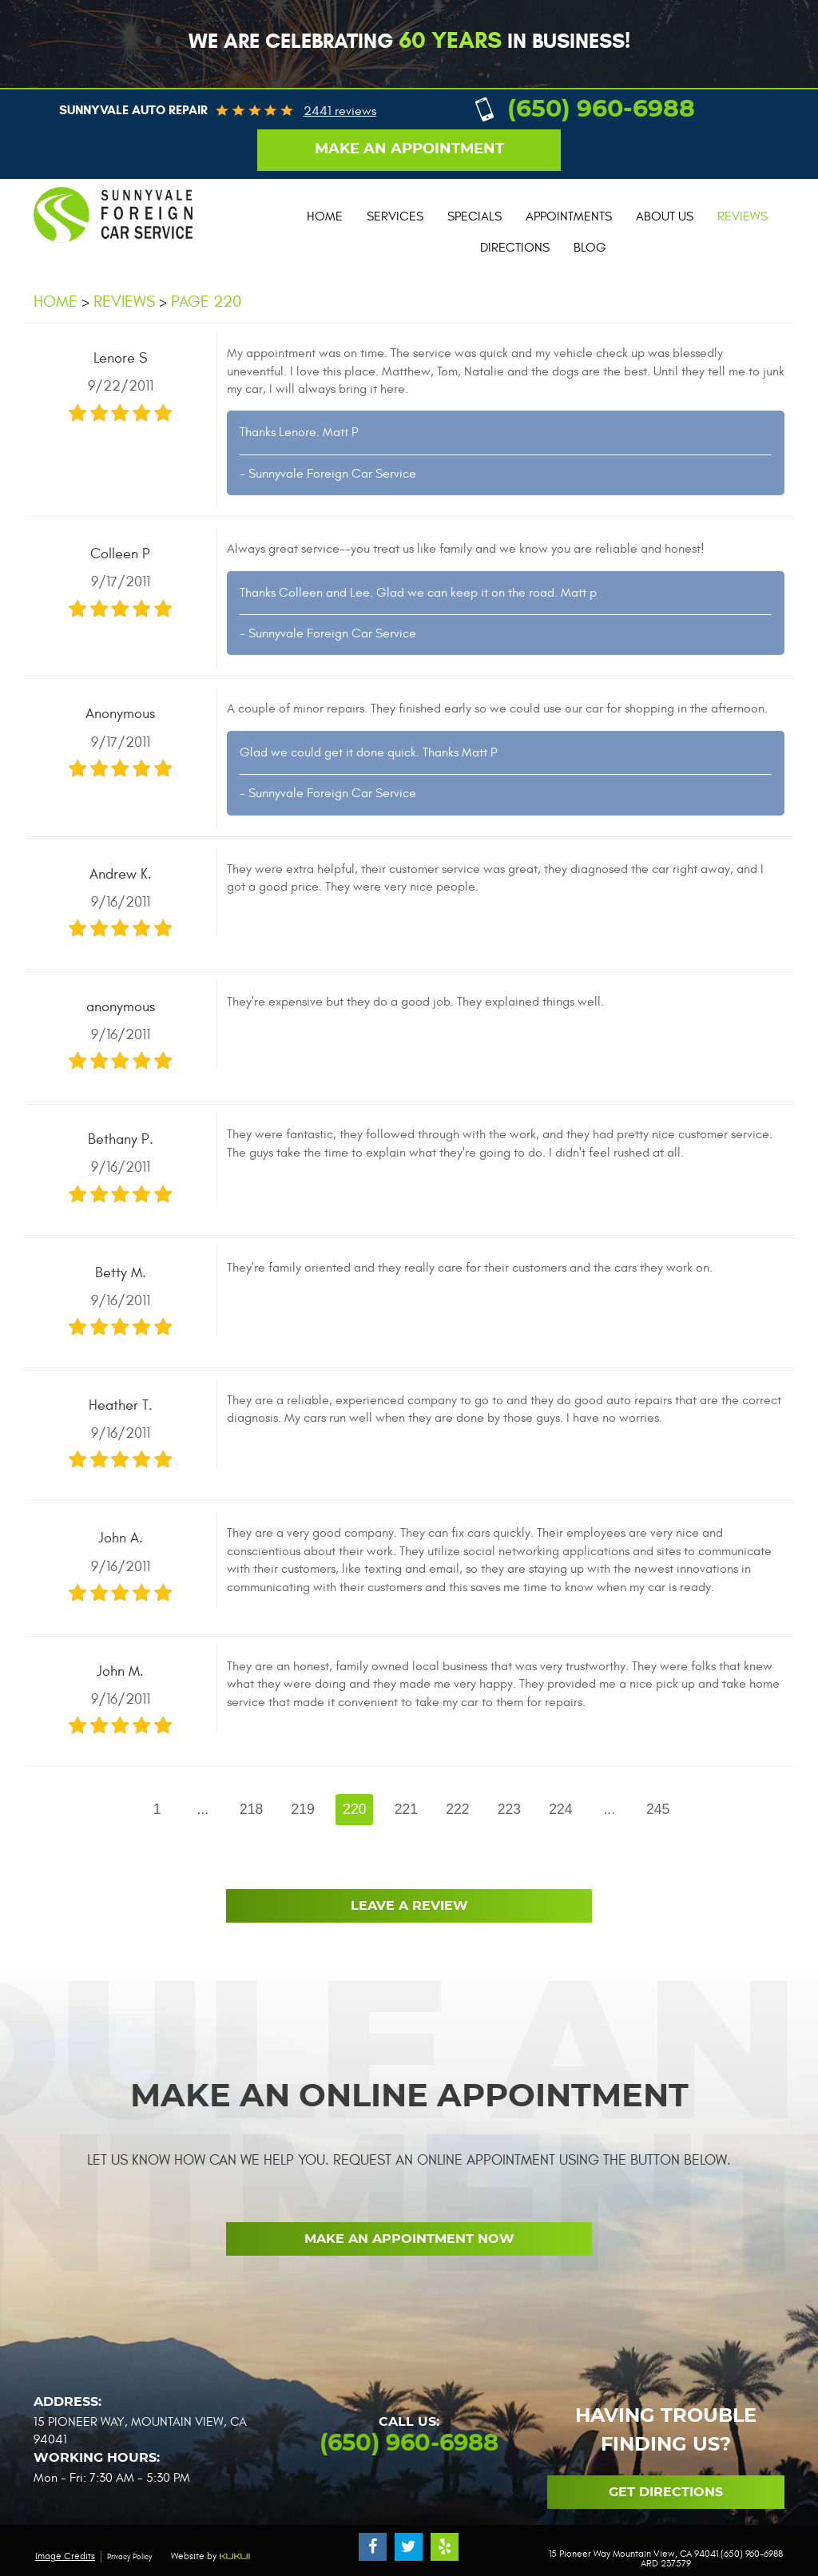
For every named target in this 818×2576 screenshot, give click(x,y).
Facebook (373, 2547)
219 (303, 1809)
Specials (474, 216)
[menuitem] (325, 216)
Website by (211, 2556)
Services (395, 216)
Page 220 (206, 301)
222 (457, 1809)
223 (509, 1809)
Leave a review (409, 1905)
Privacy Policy (129, 2557)
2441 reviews (340, 111)
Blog (590, 247)
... (202, 1809)
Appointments (569, 216)
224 (560, 1809)
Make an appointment (409, 149)
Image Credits (65, 2556)
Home (325, 216)
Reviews (742, 216)
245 (657, 1809)
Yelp (445, 2547)
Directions (515, 247)
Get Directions (666, 2492)
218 (251, 1809)
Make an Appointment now (409, 2239)
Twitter (409, 2547)
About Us (664, 216)
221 (406, 1809)
